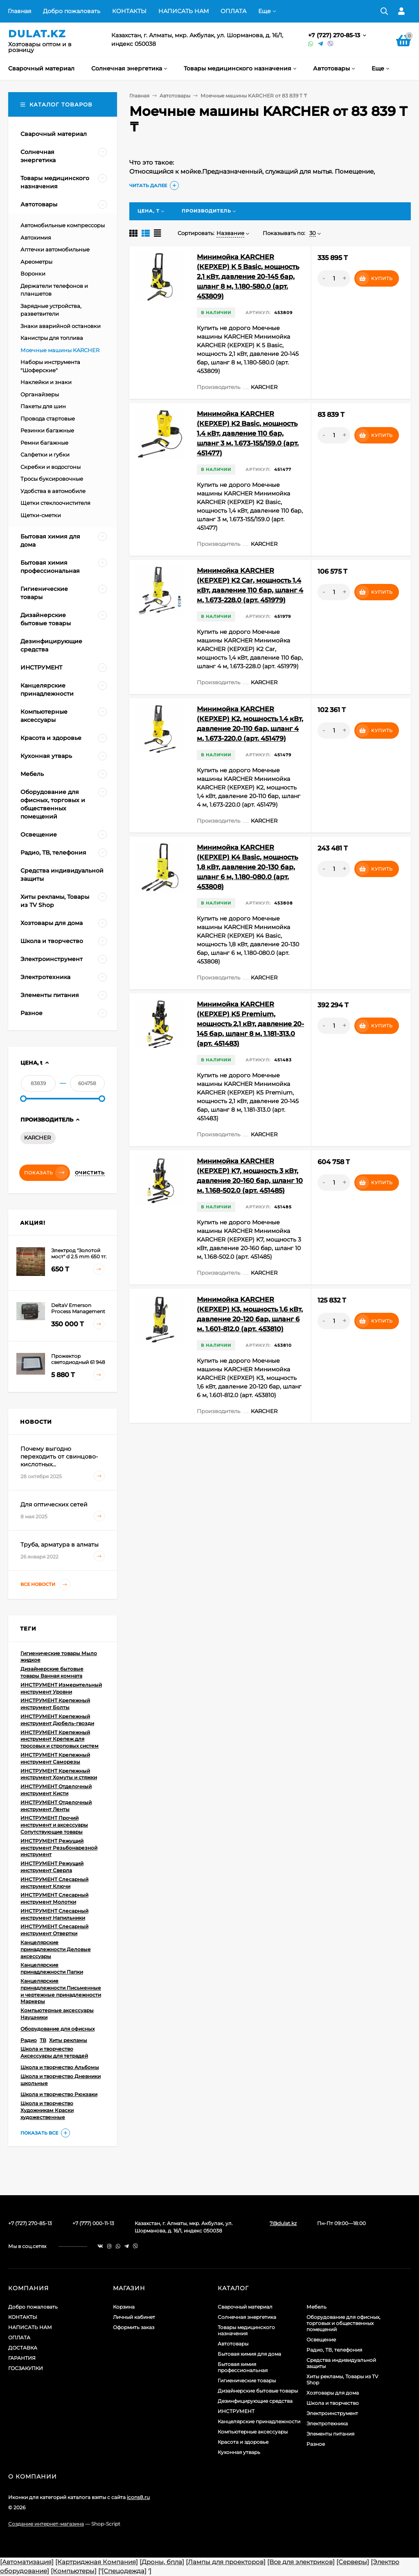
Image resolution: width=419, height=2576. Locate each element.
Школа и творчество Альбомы (59, 2067)
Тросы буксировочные (51, 478)
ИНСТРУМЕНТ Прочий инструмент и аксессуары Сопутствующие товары (54, 1825)
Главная (19, 11)
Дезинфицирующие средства (255, 2401)
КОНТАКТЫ (129, 11)
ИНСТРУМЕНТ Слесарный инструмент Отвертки (54, 1929)
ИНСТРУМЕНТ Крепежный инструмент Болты (55, 1703)
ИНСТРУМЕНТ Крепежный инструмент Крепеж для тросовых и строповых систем (59, 1739)
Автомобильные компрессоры (62, 225)
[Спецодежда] (123, 2571)
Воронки (32, 273)
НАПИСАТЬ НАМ (183, 11)
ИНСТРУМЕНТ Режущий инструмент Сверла (51, 1866)
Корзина (124, 2307)
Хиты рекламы (68, 2040)
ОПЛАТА (233, 11)
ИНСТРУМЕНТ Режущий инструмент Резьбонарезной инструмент (58, 1848)
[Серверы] (352, 2562)
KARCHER (37, 1137)
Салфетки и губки (45, 454)
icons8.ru (138, 2497)
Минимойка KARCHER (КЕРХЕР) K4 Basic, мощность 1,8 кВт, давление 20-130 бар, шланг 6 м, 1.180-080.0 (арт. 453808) (247, 867)
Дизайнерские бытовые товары (258, 2391)
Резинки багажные (47, 430)
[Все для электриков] (301, 2562)
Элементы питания (330, 2434)
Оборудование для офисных (57, 2029)
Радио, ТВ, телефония (334, 2350)
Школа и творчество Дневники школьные (60, 2079)
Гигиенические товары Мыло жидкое (58, 1656)
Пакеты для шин (43, 406)
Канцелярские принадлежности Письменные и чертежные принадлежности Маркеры (60, 1991)
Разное (315, 2444)
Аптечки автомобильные (55, 249)
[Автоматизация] (27, 2562)
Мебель (316, 2307)
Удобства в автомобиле (53, 491)
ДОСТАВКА (22, 2348)
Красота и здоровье (243, 2442)
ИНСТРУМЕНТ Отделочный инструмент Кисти (56, 1789)
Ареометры (36, 261)
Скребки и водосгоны (50, 467)
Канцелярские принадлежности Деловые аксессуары (55, 1949)
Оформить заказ (133, 2327)
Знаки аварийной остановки (60, 326)
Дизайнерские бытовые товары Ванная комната (51, 1672)
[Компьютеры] (74, 2571)
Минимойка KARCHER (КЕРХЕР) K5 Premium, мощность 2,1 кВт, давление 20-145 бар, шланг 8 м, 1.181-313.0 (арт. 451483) (250, 1023)
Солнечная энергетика (247, 2317)
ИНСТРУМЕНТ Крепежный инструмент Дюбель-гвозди (57, 1719)
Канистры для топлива (51, 338)
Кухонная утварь (239, 2452)
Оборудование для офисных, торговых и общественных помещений (343, 2323)
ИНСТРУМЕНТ (236, 2411)
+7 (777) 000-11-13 (93, 2223)
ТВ (43, 2040)
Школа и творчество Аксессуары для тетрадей (54, 2052)
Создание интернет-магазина (46, 2524)
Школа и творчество (332, 2403)
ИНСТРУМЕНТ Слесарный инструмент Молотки (54, 1898)
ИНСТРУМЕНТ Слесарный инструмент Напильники (54, 1914)
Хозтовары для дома (332, 2393)
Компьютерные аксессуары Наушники (57, 2013)
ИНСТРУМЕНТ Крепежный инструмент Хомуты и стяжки (58, 1774)
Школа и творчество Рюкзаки (58, 2094)
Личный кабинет (134, 2317)
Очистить (90, 1173)
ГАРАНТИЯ (22, 2358)
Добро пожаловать (71, 11)
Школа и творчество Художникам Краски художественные (47, 2110)
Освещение (321, 2339)
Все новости (45, 1584)
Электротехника (327, 2423)
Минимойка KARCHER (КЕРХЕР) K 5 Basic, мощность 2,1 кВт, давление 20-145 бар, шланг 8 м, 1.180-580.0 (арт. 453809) (248, 276)
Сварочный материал (245, 2307)
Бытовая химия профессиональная (243, 2367)
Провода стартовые (47, 418)
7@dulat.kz (283, 2223)
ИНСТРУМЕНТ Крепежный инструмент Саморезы (55, 1758)
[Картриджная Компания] (96, 2562)
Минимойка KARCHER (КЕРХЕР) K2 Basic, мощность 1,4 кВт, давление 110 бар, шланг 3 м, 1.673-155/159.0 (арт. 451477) (248, 433)
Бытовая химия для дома (249, 2354)
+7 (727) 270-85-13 (335, 35)
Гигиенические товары (247, 2380)
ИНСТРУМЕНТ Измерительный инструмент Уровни (61, 1688)
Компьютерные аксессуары (253, 2432)
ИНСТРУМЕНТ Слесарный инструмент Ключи (54, 1882)
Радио (28, 2040)
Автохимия (35, 237)
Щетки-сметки (40, 515)
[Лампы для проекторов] (226, 2562)
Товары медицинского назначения (246, 2330)
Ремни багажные (44, 442)
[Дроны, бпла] (162, 2562)
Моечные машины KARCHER (59, 350)
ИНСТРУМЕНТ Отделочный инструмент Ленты (56, 1805)
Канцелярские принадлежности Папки (51, 1968)
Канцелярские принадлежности (259, 2421)
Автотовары (175, 96)
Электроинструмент (332, 2413)
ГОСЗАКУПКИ (25, 2368)
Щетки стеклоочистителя (55, 503)
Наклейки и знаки (46, 382)
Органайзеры (39, 394)
